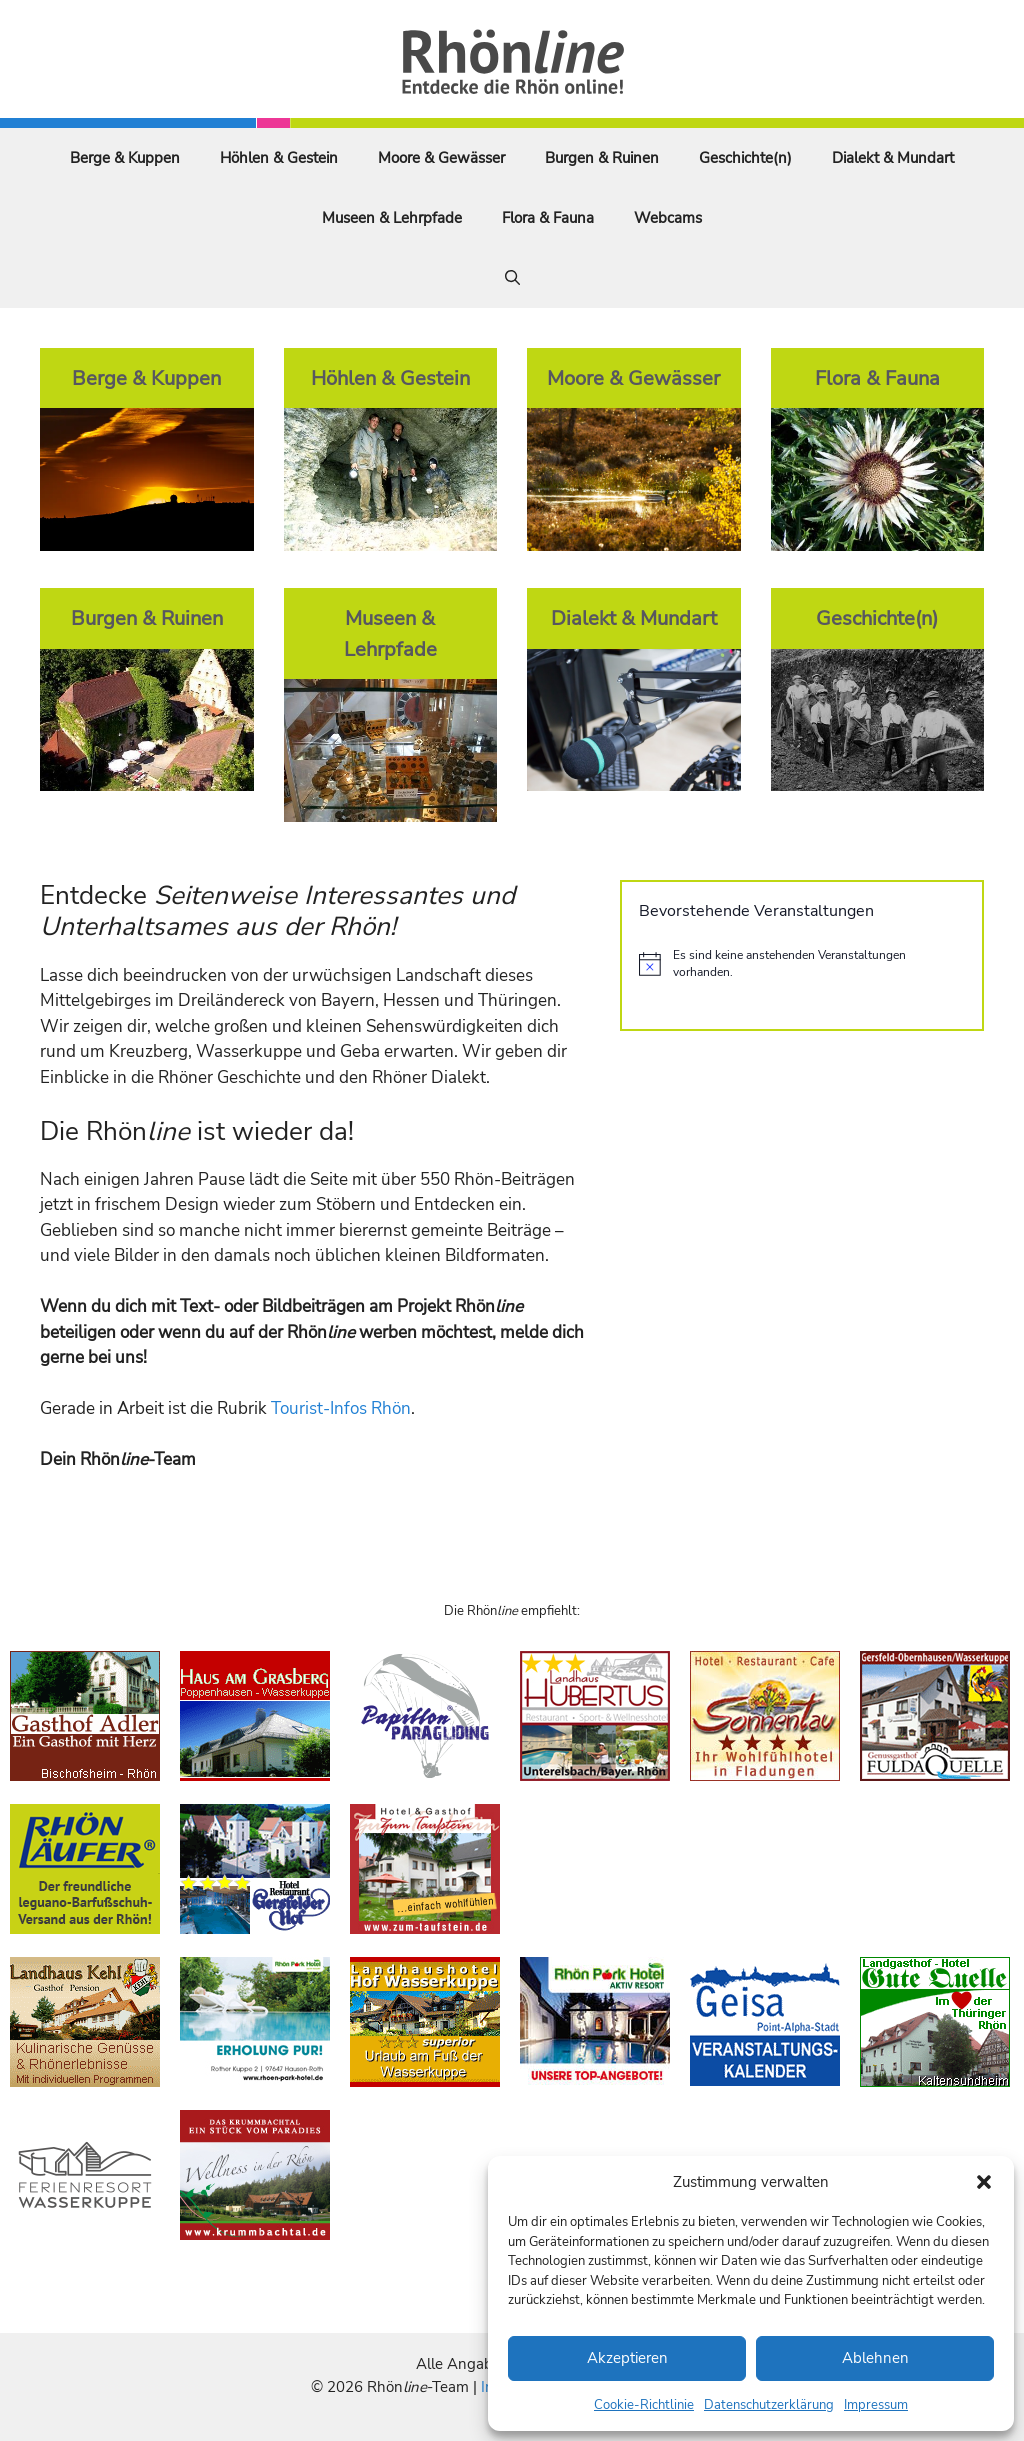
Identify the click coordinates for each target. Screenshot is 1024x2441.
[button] (984, 2182)
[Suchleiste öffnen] (512, 278)
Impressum (876, 2405)
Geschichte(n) (745, 158)
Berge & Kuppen (125, 158)
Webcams (668, 218)
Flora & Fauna (548, 218)
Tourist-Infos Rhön (341, 1408)
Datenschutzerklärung (769, 2405)
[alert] (802, 963)
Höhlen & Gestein (279, 158)
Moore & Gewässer (441, 158)
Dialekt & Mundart (893, 158)
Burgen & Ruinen (602, 158)
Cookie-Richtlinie (644, 2405)
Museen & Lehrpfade (392, 218)
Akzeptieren (627, 2358)
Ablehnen (875, 2358)
